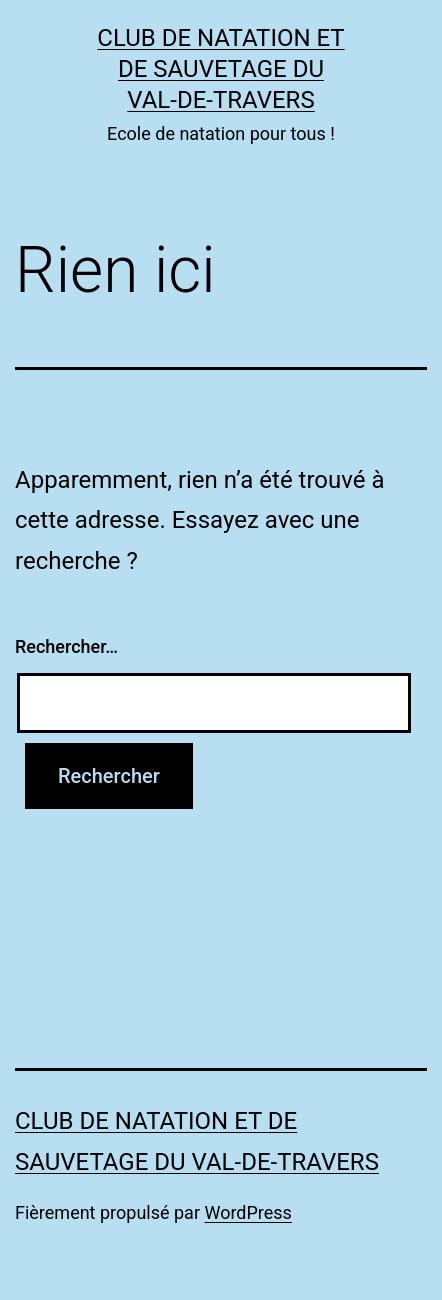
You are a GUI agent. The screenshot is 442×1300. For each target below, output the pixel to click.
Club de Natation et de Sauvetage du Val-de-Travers (220, 69)
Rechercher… (66, 646)
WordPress (247, 1212)
